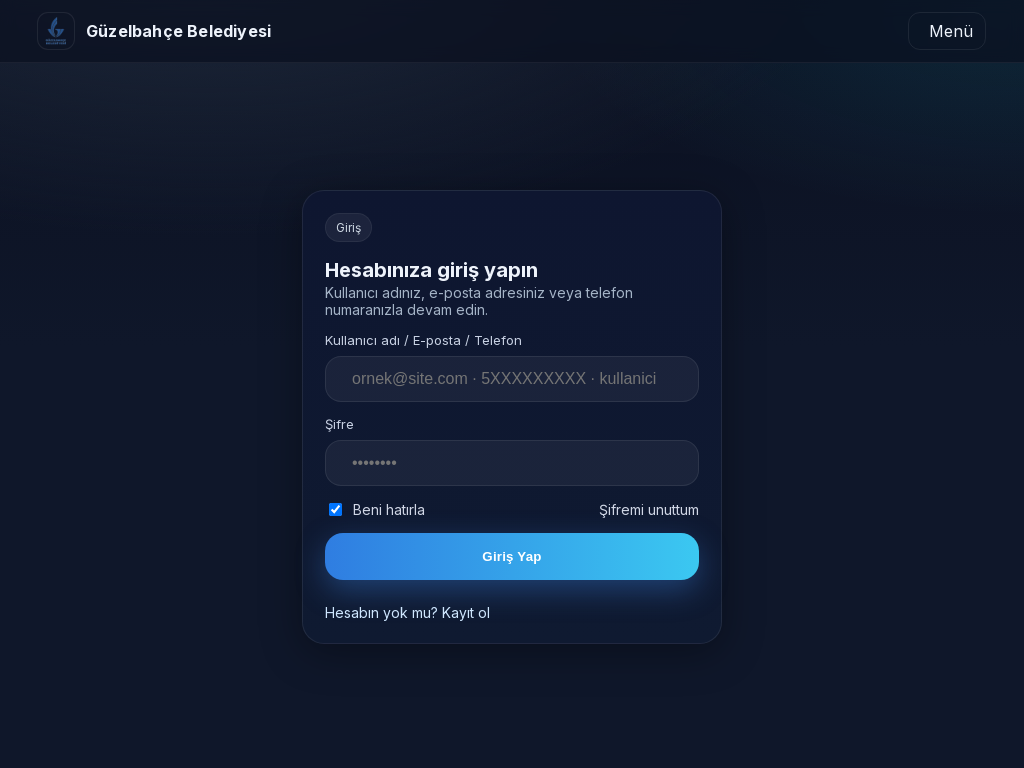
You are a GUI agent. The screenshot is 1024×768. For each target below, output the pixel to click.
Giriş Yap (511, 556)
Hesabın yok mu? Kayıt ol (407, 612)
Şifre (339, 424)
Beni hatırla (377, 509)
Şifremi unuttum (649, 509)
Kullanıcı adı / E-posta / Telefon (423, 340)
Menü (951, 31)
